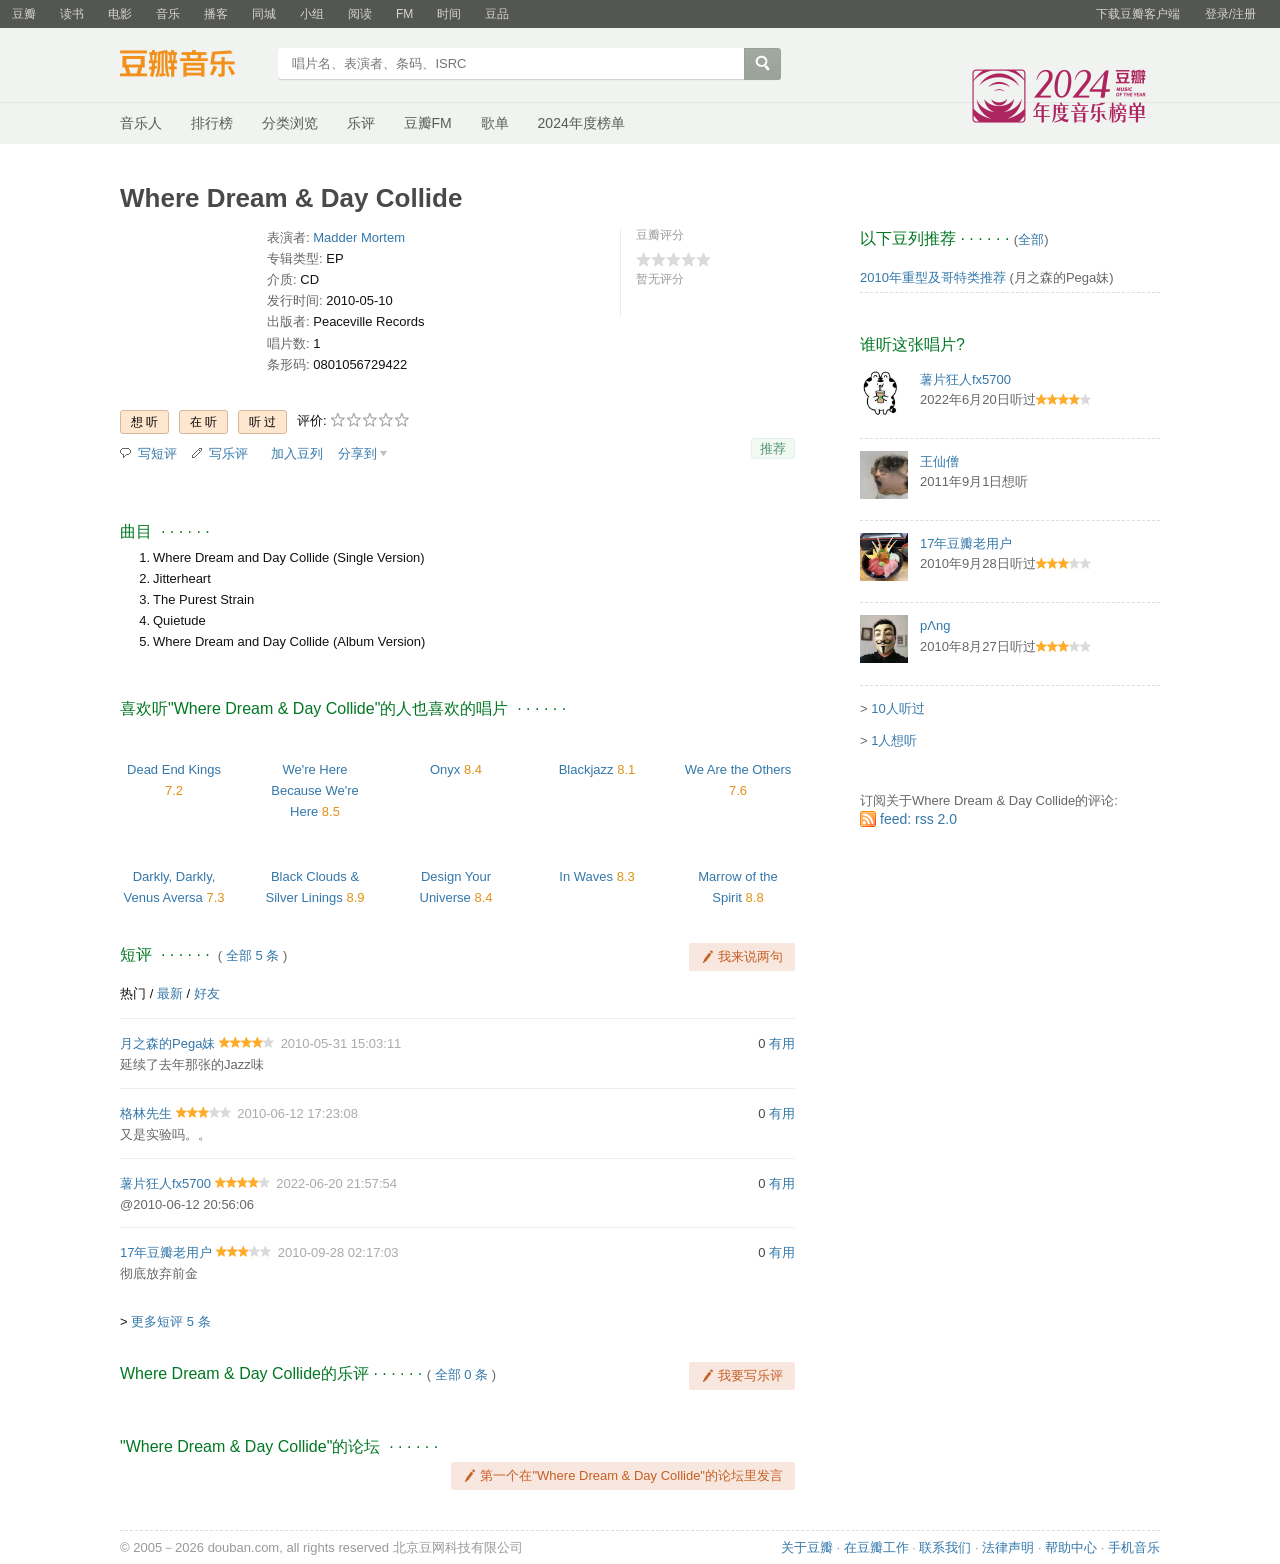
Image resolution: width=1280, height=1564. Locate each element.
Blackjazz (586, 769)
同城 (264, 14)
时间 (449, 14)
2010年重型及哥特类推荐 (933, 277)
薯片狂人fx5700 (165, 1183)
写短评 (157, 453)
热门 (133, 993)
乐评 (361, 123)
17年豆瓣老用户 (166, 1252)
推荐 (773, 448)
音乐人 (141, 123)
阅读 (360, 14)
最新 (170, 993)
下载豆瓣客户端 (1138, 14)
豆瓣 (24, 14)
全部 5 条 (252, 955)
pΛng (935, 625)
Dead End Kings (174, 769)
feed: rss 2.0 (918, 819)
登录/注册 (1230, 14)
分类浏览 (290, 123)
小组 (312, 14)
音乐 (168, 14)
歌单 (495, 123)
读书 (72, 14)
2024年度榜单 (581, 123)
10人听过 (897, 708)
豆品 (497, 14)
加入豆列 (297, 453)
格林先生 (146, 1113)
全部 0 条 (461, 1374)
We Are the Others (738, 769)
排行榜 (212, 123)
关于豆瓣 (807, 1547)
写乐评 (228, 453)
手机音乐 (1134, 1547)
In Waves (586, 876)
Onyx (445, 769)
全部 (1031, 239)
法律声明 (1008, 1547)
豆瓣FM (428, 123)
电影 (120, 14)
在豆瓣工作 (876, 1547)
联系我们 (945, 1547)
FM (404, 14)
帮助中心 (1071, 1547)
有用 (782, 1043)
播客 (216, 14)
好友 (207, 993)
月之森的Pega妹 (167, 1043)
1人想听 (894, 740)
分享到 (357, 453)
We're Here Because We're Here (315, 790)
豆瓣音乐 (192, 66)
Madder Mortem (359, 237)
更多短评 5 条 (170, 1321)
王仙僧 (939, 461)
